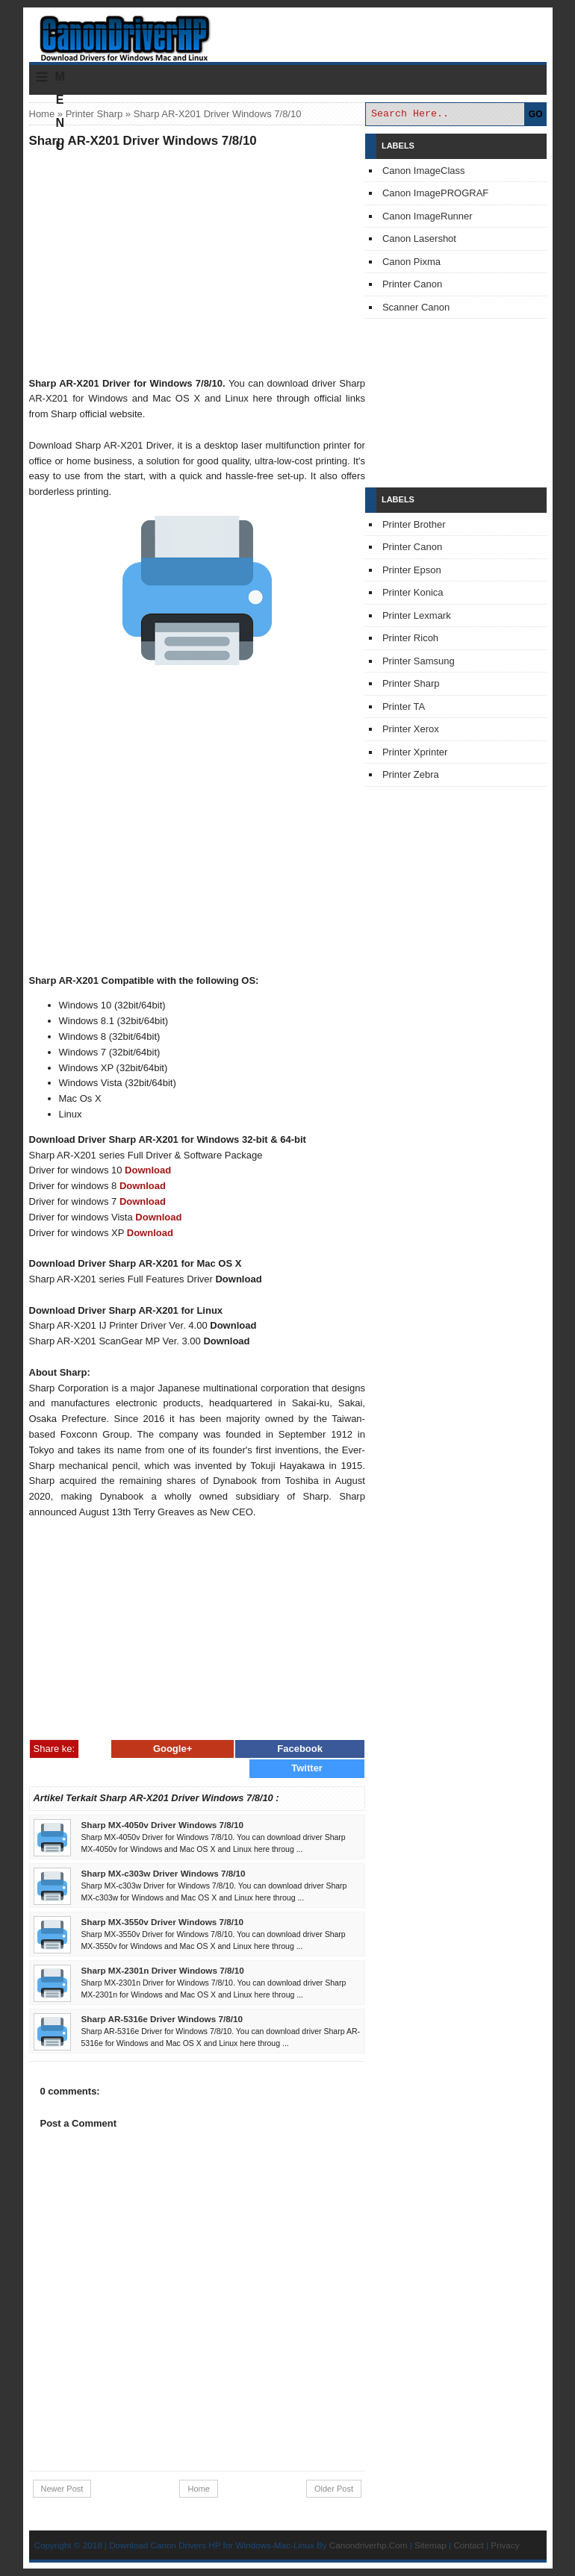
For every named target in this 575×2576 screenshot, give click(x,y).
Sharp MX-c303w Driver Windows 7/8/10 (163, 1873)
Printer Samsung (418, 661)
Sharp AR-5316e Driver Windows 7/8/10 (162, 2019)
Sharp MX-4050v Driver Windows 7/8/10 (162, 1825)
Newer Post (62, 2488)
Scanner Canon (416, 307)
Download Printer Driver (287, 32)
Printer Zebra (410, 774)
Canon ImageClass (423, 170)
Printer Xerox (410, 729)
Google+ (172, 1748)
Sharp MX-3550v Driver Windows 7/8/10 (162, 1922)
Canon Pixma (411, 261)
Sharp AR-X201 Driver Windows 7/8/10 (143, 141)
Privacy (505, 2545)
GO (536, 114)
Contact (468, 2545)
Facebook (300, 1748)
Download (148, 1170)
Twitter (307, 1768)
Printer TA (403, 706)
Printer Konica (413, 592)
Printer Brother (414, 524)
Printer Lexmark (416, 615)
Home (42, 113)
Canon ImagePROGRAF (435, 193)
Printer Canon (412, 284)
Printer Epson (411, 570)
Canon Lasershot (419, 238)
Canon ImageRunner (427, 216)
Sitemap (430, 2545)
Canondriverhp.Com (368, 2545)
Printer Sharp (94, 113)
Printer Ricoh (410, 637)
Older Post (333, 2488)
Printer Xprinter (414, 752)
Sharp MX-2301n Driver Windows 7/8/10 (162, 1970)
